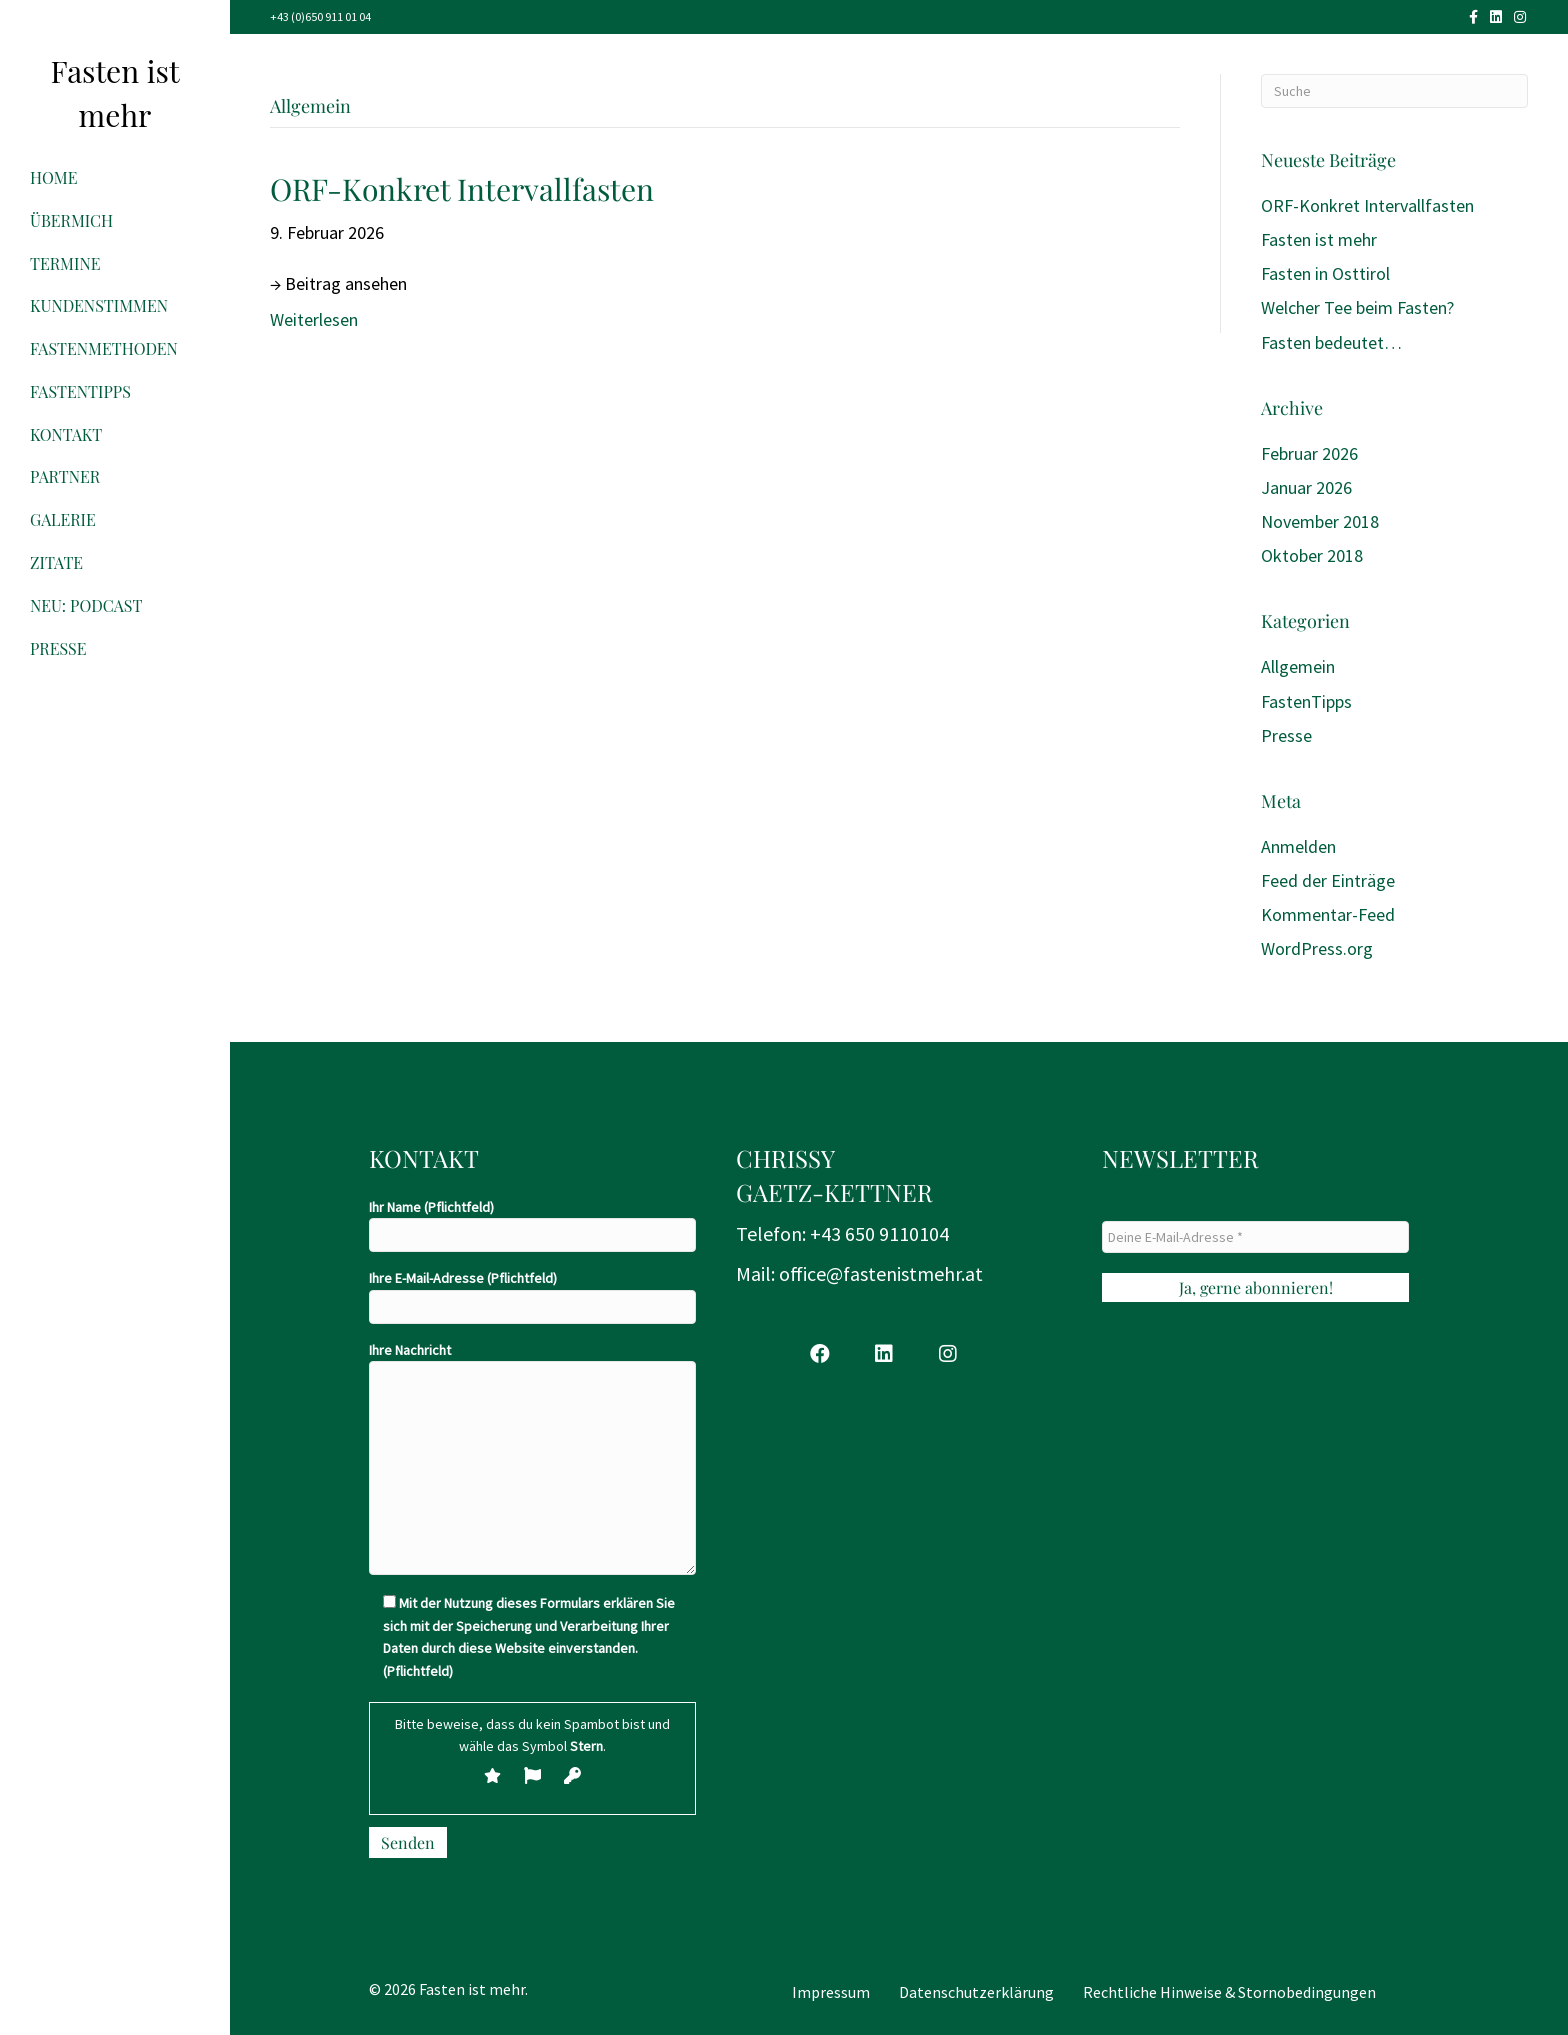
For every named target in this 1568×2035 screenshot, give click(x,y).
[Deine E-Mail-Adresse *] (1255, 1237)
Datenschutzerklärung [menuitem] (976, 1992)
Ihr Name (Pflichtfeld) (532, 1225)
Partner (65, 476)
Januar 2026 (1306, 487)
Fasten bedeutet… (1331, 342)
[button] (820, 1354)
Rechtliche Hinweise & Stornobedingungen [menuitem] (1229, 1992)
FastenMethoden (104, 348)
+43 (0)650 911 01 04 (320, 16)
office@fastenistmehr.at (881, 1273)
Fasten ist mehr (1319, 239)
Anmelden (1298, 846)
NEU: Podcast (86, 605)
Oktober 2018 (1312, 555)
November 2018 (1320, 521)
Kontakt (66, 434)
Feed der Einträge (1328, 880)
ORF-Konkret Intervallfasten (462, 189)
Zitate (56, 562)
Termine (65, 263)
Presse (58, 648)
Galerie (63, 519)
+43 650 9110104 (879, 1233)
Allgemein (1298, 666)
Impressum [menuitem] (831, 1992)
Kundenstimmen (99, 305)
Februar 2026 (1309, 453)
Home (53, 177)
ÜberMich (71, 220)
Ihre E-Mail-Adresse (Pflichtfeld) (532, 1296)
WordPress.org (1317, 948)
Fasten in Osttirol (1325, 273)
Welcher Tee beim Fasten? (1357, 307)
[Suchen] (1394, 91)
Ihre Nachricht (532, 1458)
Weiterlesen (314, 319)
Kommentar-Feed (1328, 914)
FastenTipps (80, 391)
